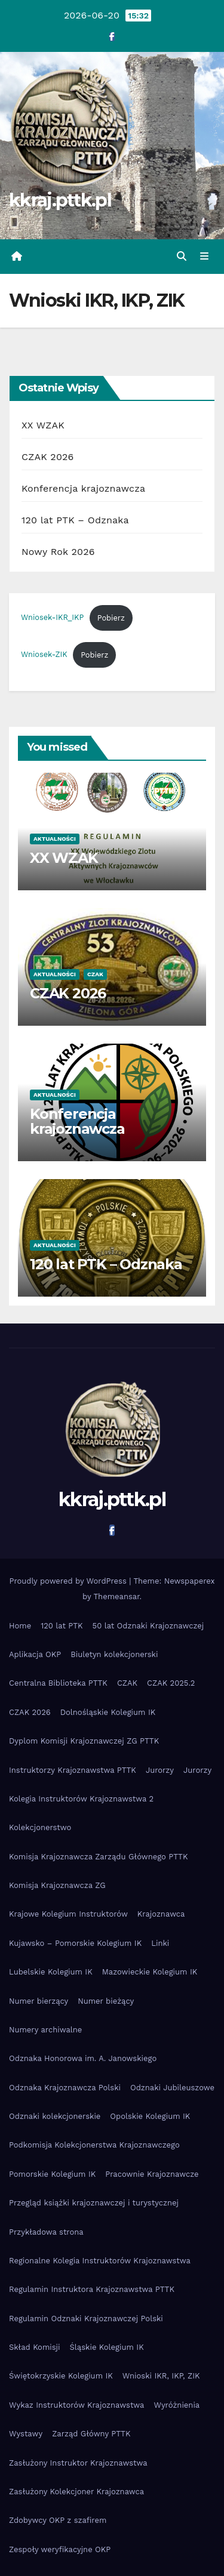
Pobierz (111, 617)
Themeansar (117, 1596)
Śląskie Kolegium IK (107, 2347)
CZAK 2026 (48, 456)
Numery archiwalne (45, 2029)
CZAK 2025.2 (171, 1683)
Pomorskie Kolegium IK (52, 2174)
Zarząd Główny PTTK (91, 2433)
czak (95, 974)
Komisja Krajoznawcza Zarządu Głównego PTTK (98, 1856)
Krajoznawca (161, 1913)
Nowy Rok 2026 (58, 551)
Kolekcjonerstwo (40, 1827)
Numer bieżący (106, 2001)
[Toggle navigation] (204, 256)
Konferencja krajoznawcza (83, 488)
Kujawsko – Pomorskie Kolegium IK (75, 1943)
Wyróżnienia (177, 2405)
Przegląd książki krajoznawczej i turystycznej (94, 2202)
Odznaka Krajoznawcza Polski (65, 2087)
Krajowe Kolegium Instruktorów (68, 1913)
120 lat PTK (61, 1625)
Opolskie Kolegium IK (150, 2116)
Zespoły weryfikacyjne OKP (60, 2549)
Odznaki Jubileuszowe (172, 2087)
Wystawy (25, 2433)
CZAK (127, 1683)
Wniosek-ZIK (44, 654)
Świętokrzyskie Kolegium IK (61, 2375)
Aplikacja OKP (35, 1654)
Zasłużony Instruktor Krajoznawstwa (78, 2462)
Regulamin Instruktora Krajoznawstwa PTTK (91, 2289)
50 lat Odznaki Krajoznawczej (148, 1625)
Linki (160, 1943)
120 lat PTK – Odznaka (75, 520)
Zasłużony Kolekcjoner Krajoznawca (76, 2491)
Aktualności (54, 838)
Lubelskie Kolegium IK (51, 1971)
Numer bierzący (38, 2001)
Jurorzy (160, 1770)
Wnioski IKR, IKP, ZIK (161, 2375)
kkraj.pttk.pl (60, 200)
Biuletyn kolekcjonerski (114, 1654)
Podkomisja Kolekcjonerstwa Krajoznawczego (94, 2144)
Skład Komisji (34, 2347)
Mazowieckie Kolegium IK (150, 1971)
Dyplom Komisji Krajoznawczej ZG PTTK (84, 1740)
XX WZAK (43, 425)
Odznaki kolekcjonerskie (54, 2116)
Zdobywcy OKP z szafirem (57, 2520)
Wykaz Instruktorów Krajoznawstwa (76, 2405)
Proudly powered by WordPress (69, 1581)
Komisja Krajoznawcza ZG (57, 1885)
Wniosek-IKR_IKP (52, 617)
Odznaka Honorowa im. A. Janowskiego (83, 2058)
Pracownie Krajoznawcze (151, 2174)
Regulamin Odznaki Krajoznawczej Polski (86, 2318)
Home (20, 1625)
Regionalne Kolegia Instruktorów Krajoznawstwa (100, 2260)
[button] (181, 256)
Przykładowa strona (46, 2232)
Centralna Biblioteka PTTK (58, 1683)
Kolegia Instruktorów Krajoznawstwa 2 (81, 1798)
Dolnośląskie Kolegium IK (108, 1712)
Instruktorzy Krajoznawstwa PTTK (72, 1770)
